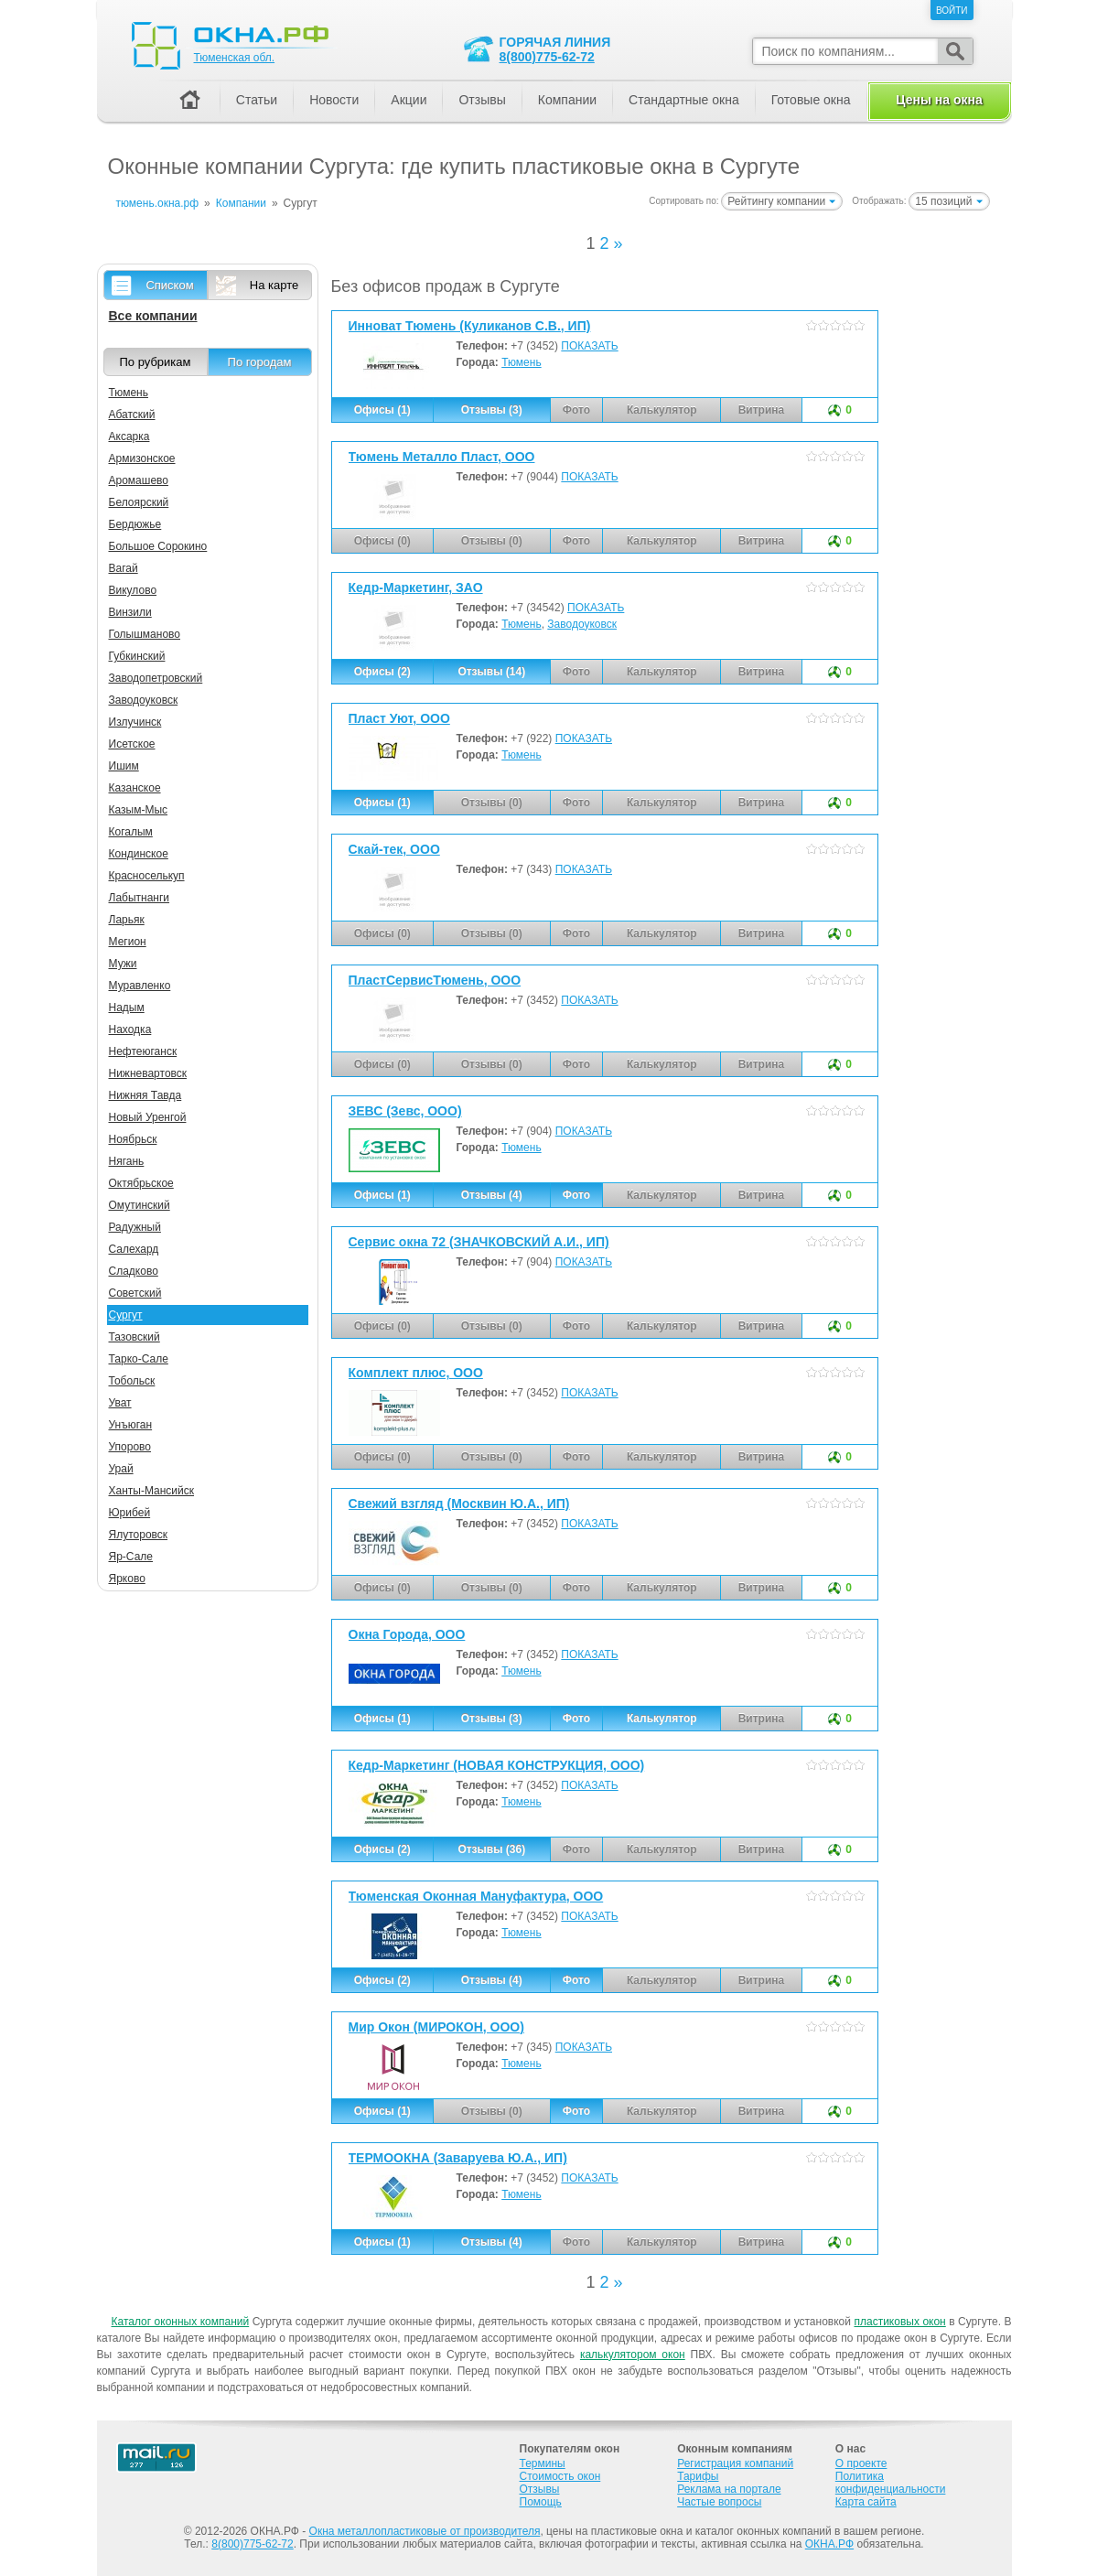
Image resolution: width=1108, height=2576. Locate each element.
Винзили (130, 612)
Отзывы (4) (491, 1195)
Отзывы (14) (491, 671)
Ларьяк (127, 919)
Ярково (127, 1578)
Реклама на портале (728, 2489)
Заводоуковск (582, 624)
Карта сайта (866, 2501)
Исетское (132, 744)
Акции (408, 99)
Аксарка (129, 436)
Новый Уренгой (148, 1117)
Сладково (133, 1271)
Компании (567, 99)
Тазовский (134, 1337)
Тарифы (697, 2476)
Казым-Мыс (138, 809)
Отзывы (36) (491, 1849)
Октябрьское (141, 1183)
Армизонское (142, 458)
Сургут (126, 1315)
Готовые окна (811, 99)
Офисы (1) (382, 410)
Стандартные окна (684, 99)
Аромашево (139, 480)
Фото (576, 1195)
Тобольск (132, 1380)
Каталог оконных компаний (181, 2321)
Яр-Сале (131, 1556)
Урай (121, 1468)
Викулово (133, 590)
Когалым (131, 831)
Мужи (123, 963)
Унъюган (131, 1424)
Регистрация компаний (735, 2463)
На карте (274, 285)
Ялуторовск (138, 1534)
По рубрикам (155, 362)
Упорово (130, 1446)
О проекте (861, 2463)
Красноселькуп (147, 875)
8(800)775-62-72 (547, 56)
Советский (135, 1293)
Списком (169, 285)
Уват (120, 1402)
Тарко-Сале (138, 1359)
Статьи (256, 99)
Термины (542, 2463)
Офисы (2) (382, 671)
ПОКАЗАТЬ (589, 346)
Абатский (132, 414)
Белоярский (139, 502)
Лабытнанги (139, 897)
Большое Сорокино (158, 546)
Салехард (134, 1249)
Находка (130, 1029)
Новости (334, 99)
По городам (260, 362)
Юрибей (130, 1512)
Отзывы (481, 99)
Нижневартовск (148, 1073)
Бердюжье (135, 524)
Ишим (124, 766)
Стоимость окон (560, 2476)
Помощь (541, 2501)
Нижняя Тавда (145, 1095)
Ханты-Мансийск (152, 1490)
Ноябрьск (133, 1139)
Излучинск (135, 722)
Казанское (135, 787)
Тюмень (521, 362)
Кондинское (138, 853)
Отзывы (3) (491, 410)
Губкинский (137, 656)
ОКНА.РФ (829, 2544)
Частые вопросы (719, 2501)
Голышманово (145, 634)
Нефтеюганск (143, 1051)
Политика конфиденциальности (890, 2482)
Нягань (127, 1161)
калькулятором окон (632, 2354)
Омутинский (139, 1205)
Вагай (123, 568)
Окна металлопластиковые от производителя (425, 2531)
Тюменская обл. (234, 57)
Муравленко (140, 985)
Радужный (135, 1227)
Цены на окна (939, 99)
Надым (127, 1007)
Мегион (127, 941)
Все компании (153, 315)
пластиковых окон (899, 2321)
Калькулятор (662, 1718)
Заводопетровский (156, 678)
